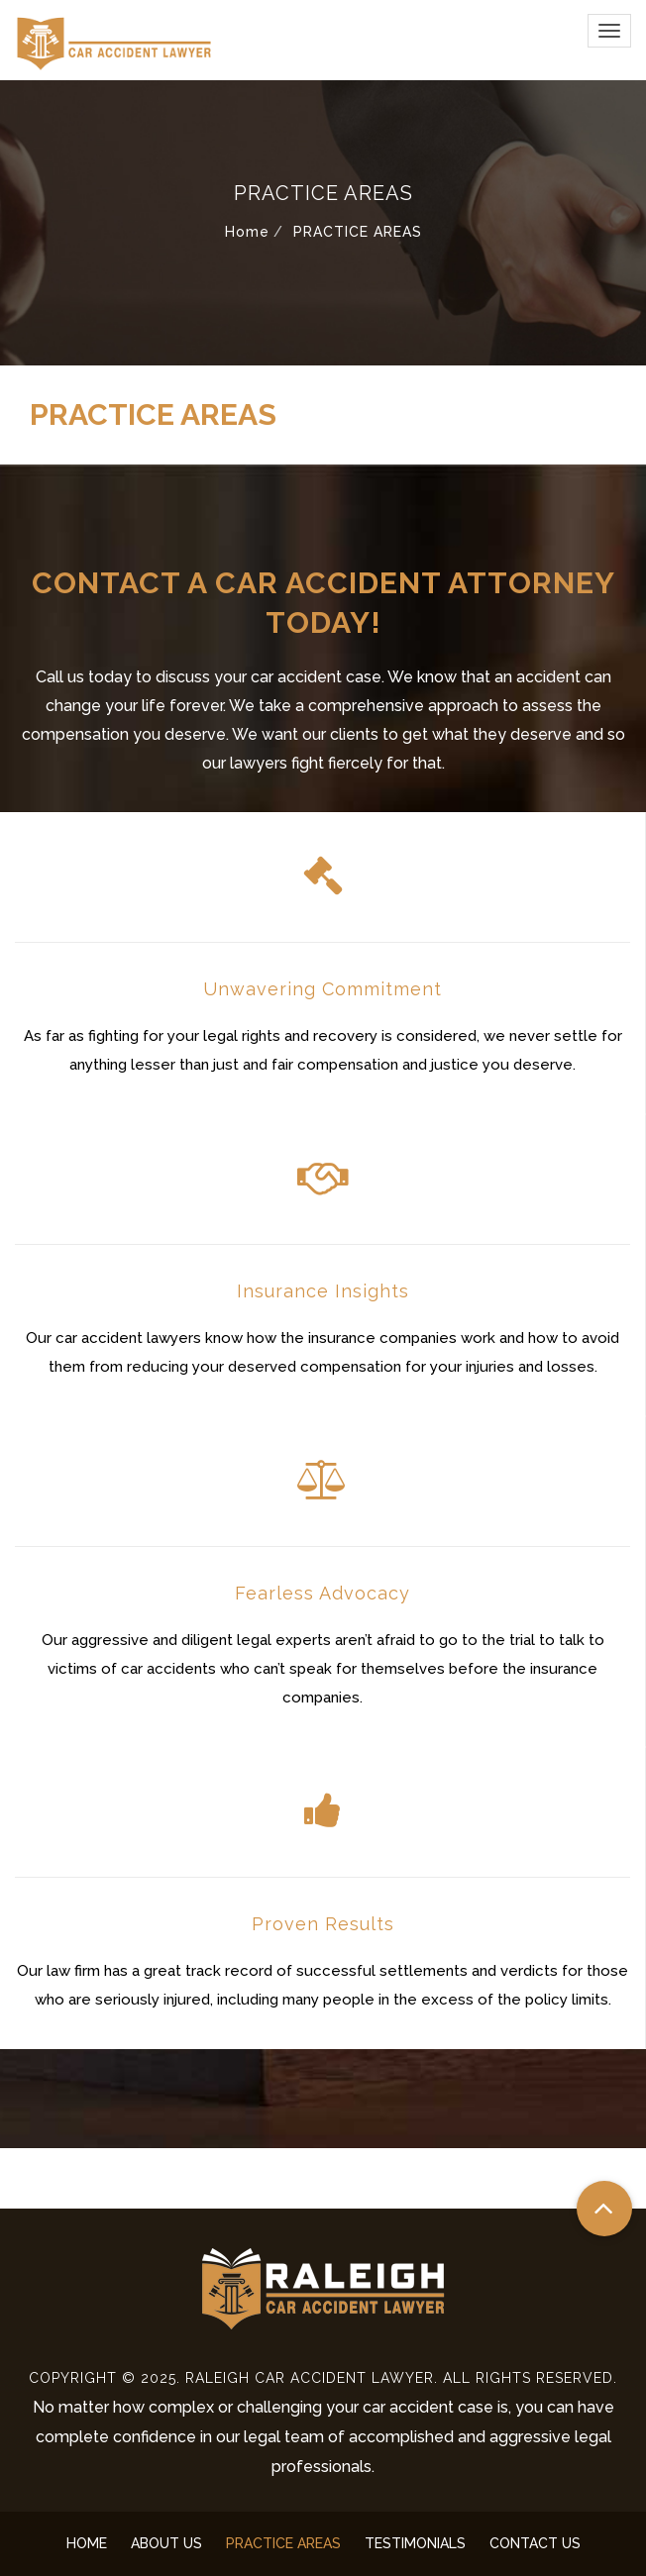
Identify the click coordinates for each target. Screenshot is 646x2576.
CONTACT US (535, 2543)
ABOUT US (166, 2543)
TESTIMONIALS (415, 2543)
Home (247, 232)
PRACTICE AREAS (283, 2543)
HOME (86, 2543)
